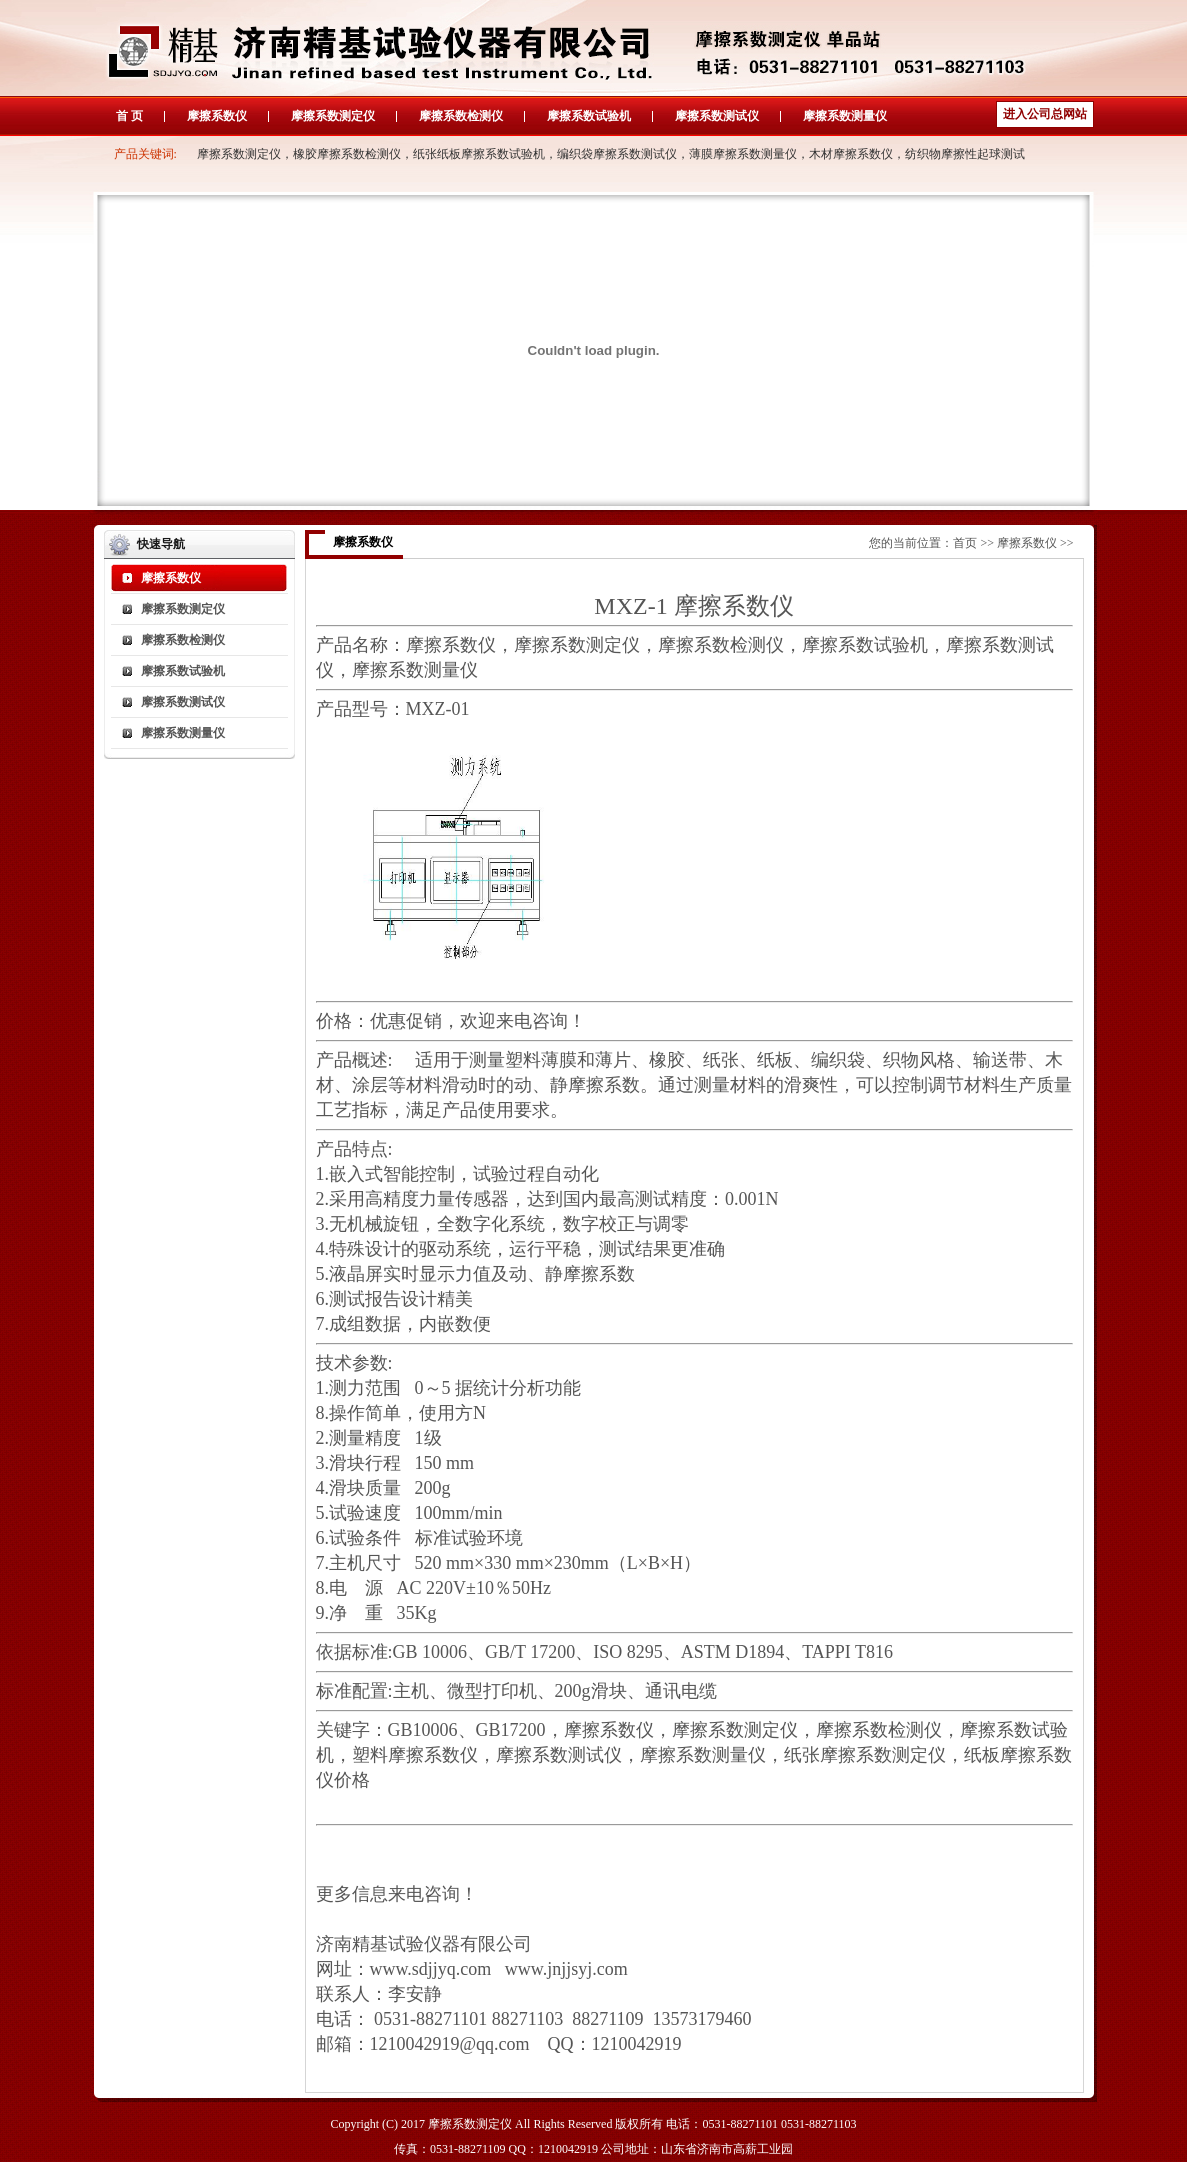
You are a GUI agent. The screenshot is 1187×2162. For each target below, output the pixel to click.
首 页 (129, 116)
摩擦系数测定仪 (333, 116)
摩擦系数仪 (217, 116)
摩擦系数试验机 (589, 116)
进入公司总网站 (1045, 114)
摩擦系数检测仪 (461, 116)
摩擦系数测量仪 (845, 116)
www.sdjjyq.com (431, 1969)
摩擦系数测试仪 (717, 116)
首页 (965, 543)
